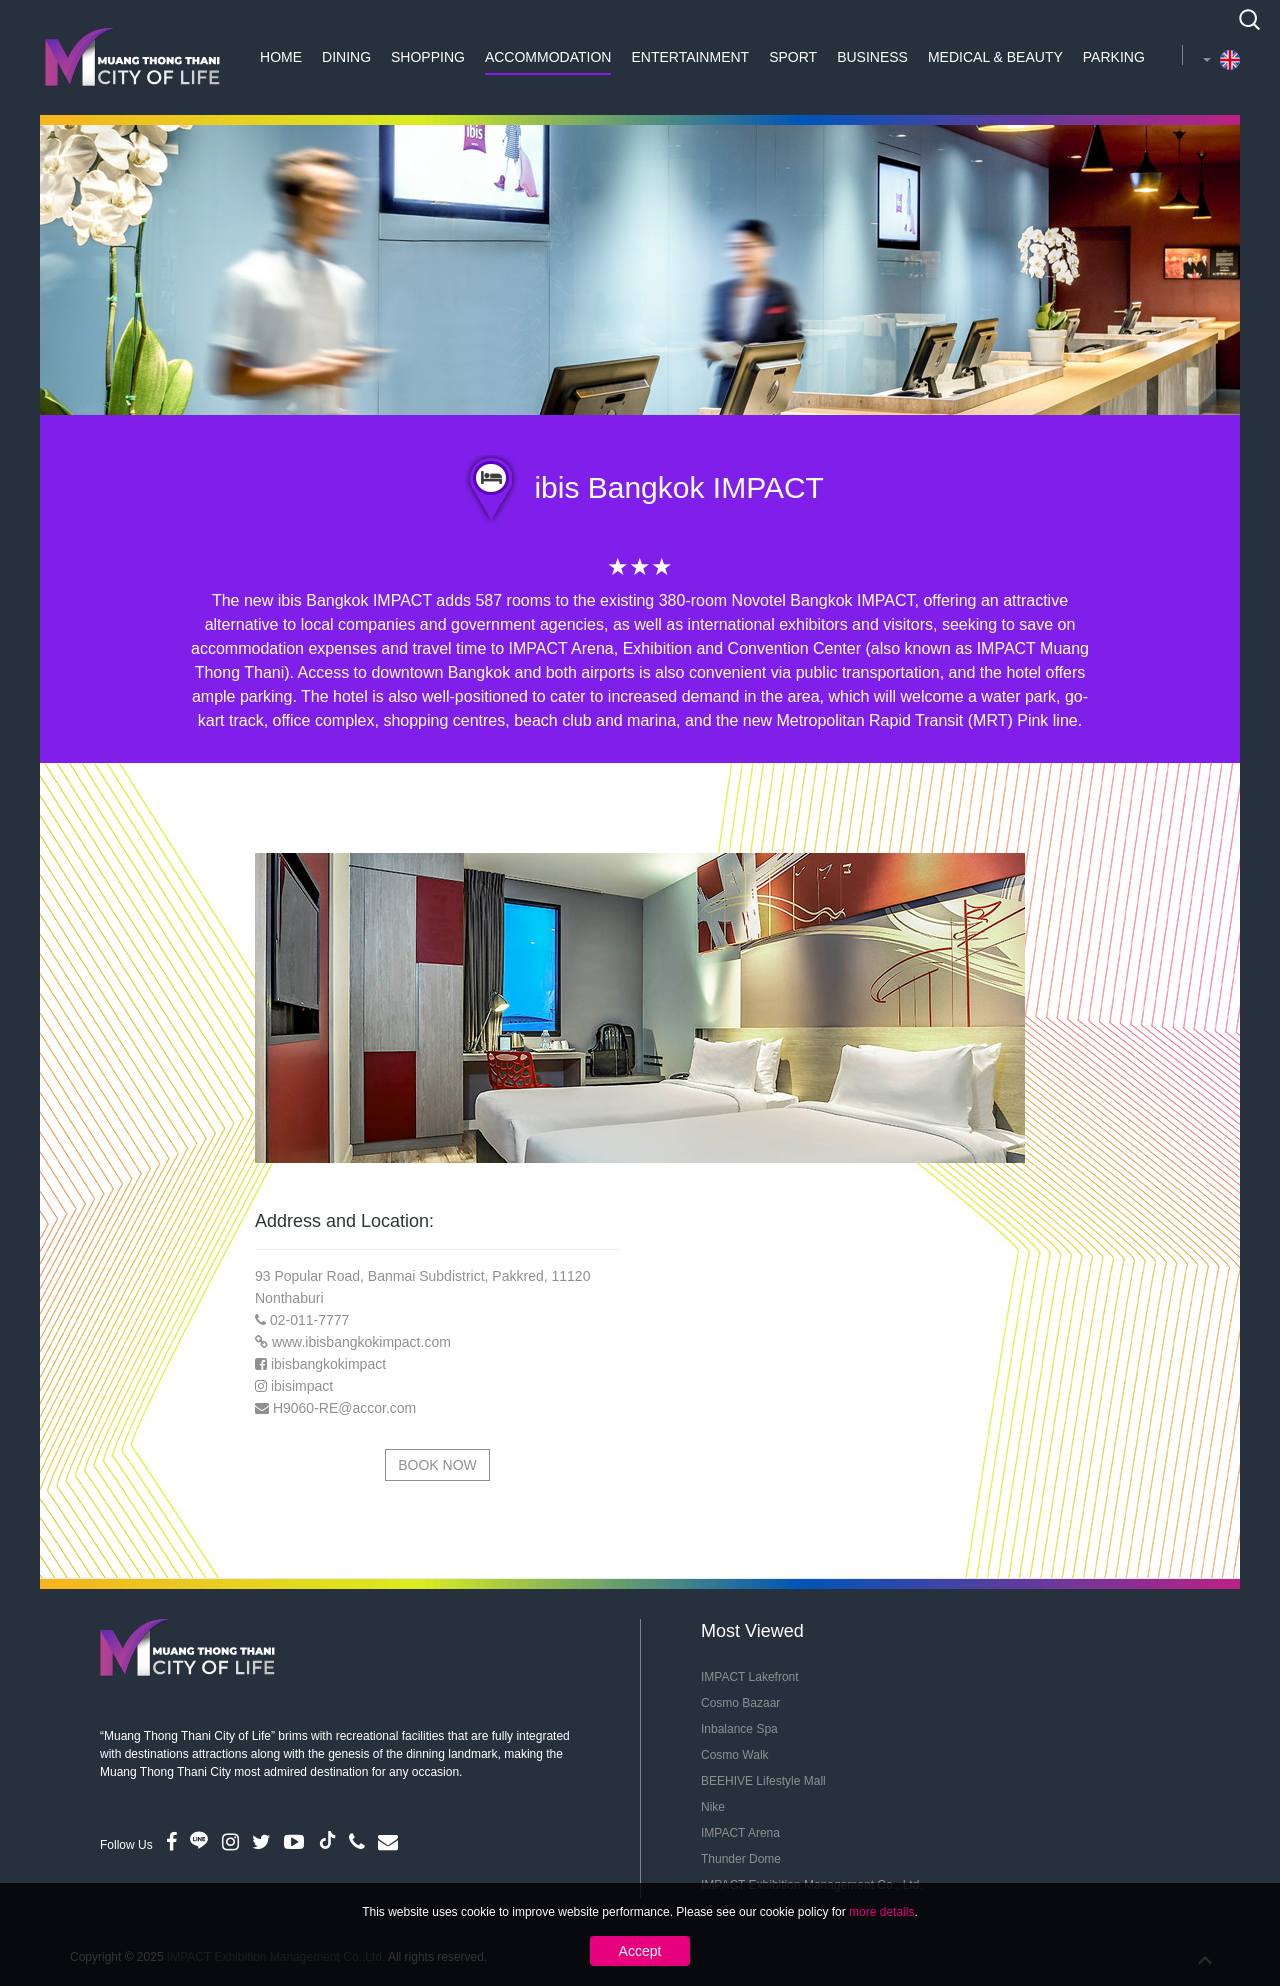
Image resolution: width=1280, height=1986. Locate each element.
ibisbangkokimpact (328, 1364)
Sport (793, 57)
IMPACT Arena (740, 1833)
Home (281, 57)
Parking (1114, 57)
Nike (713, 1807)
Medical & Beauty (995, 57)
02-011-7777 (309, 1320)
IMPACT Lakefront (750, 1677)
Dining (346, 57)
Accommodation (548, 57)
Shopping (428, 57)
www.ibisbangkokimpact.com (361, 1342)
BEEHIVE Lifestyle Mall (763, 1781)
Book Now (437, 1465)
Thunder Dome (741, 1859)
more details (881, 1912)
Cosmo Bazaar (740, 1703)
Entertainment (690, 57)
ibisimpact (302, 1386)
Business (872, 57)
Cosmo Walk (735, 1755)
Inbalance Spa (739, 1729)
